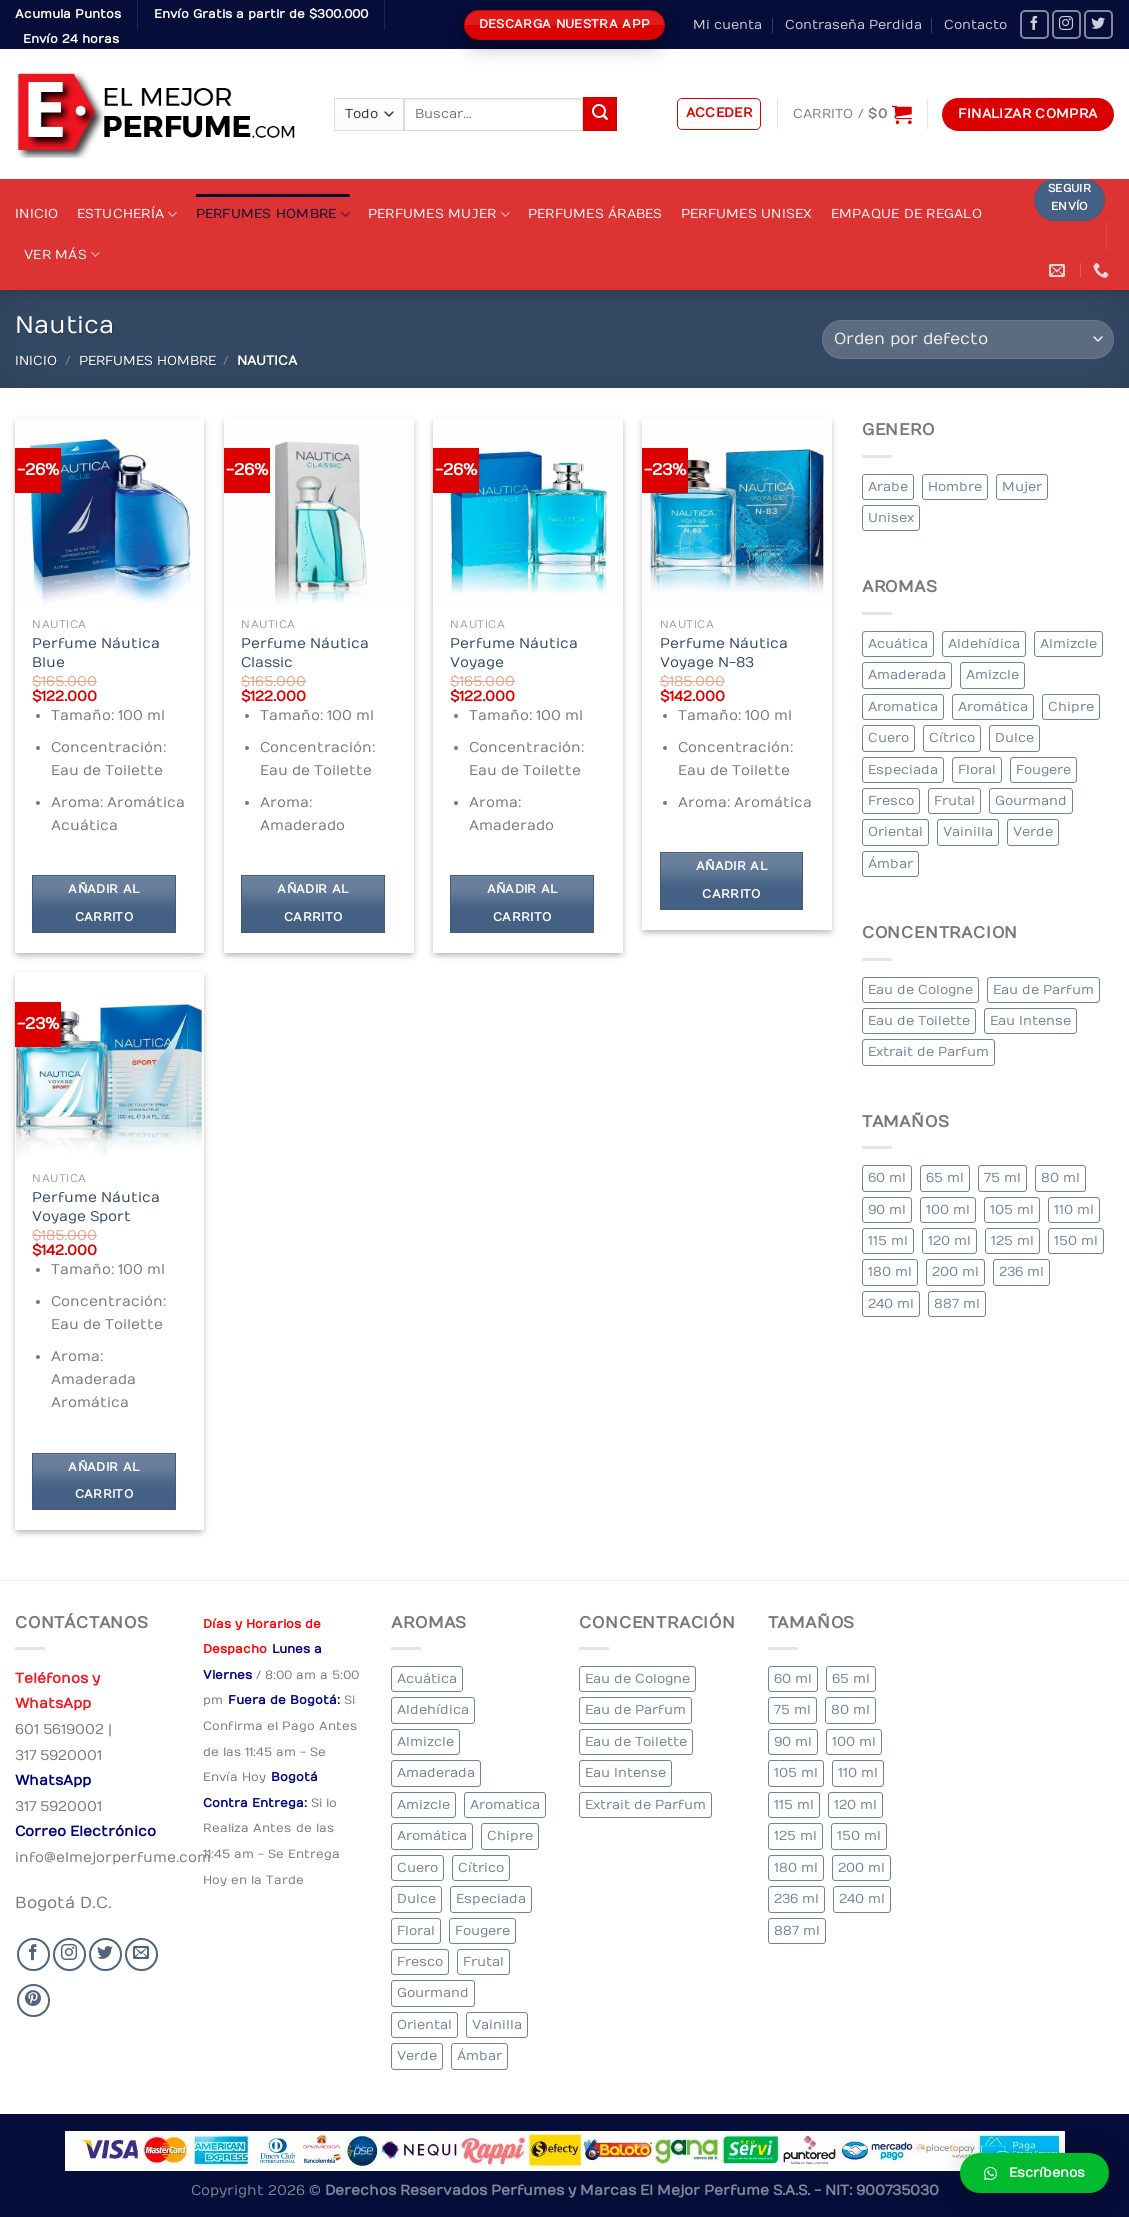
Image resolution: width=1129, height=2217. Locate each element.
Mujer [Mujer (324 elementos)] (1022, 486)
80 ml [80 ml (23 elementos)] (1060, 1177)
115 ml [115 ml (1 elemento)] (888, 1240)
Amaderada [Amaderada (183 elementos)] (907, 674)
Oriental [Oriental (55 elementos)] (895, 831)
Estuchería (127, 214)
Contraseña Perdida (853, 24)
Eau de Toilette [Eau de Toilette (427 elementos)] (919, 1020)
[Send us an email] (141, 1954)
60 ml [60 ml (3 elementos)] (887, 1177)
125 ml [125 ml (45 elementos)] (1012, 1240)
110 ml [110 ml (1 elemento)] (1074, 1209)
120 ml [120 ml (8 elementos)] (949, 1240)
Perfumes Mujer (439, 214)
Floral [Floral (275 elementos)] (977, 769)
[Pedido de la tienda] (968, 339)
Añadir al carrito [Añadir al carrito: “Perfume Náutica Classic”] (312, 903)
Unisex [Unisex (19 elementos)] (891, 517)
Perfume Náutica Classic (305, 653)
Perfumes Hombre (273, 214)
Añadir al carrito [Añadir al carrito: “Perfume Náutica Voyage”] (522, 903)
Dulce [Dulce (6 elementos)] (1014, 737)
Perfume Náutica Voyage (514, 653)
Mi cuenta (727, 24)
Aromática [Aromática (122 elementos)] (993, 706)
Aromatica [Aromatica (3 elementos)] (903, 706)
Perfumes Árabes (595, 213)
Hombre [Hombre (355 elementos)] (955, 486)
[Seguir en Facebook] (1034, 24)
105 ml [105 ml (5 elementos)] (1012, 1209)
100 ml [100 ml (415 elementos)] (948, 1209)
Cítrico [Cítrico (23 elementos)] (952, 737)
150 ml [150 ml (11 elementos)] (1076, 1240)
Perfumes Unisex (747, 213)
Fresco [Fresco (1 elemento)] (891, 800)
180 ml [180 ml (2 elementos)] (890, 1271)
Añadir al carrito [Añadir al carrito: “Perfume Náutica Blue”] (103, 903)
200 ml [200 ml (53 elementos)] (955, 1271)
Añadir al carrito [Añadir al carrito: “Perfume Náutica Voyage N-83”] (731, 880)
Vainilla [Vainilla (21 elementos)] (968, 831)
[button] (1034, 2173)
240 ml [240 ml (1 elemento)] (891, 1303)
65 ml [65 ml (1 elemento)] (945, 1177)
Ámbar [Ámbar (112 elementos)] (890, 863)
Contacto (975, 24)
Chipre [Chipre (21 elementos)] (1071, 706)
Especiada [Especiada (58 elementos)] (903, 769)
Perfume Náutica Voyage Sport (96, 1207)
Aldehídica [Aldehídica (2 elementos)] (984, 643)
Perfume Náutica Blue (96, 653)
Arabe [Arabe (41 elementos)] (888, 486)
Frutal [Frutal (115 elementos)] (954, 800)
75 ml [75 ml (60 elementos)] (1002, 1177)
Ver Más (62, 254)
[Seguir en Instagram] (1066, 24)
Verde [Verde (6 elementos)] (1033, 831)
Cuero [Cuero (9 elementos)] (888, 737)
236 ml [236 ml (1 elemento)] (1021, 1271)
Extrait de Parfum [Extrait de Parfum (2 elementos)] (928, 1051)
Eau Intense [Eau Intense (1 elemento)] (1030, 1020)
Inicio (37, 213)
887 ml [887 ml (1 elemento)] (957, 1303)
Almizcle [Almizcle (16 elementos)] (1068, 643)
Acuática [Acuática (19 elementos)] (898, 643)
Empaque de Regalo (906, 213)
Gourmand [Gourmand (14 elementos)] (1031, 800)
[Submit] (600, 114)
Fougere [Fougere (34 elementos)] (1043, 769)
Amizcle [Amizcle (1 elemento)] (992, 674)
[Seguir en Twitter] (1098, 24)
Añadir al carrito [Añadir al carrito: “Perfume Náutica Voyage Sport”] (103, 1481)
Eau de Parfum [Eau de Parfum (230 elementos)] (1043, 989)
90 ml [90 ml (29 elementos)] (887, 1209)
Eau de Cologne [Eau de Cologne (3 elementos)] (920, 989)
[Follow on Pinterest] (33, 2000)
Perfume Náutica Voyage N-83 (724, 653)
